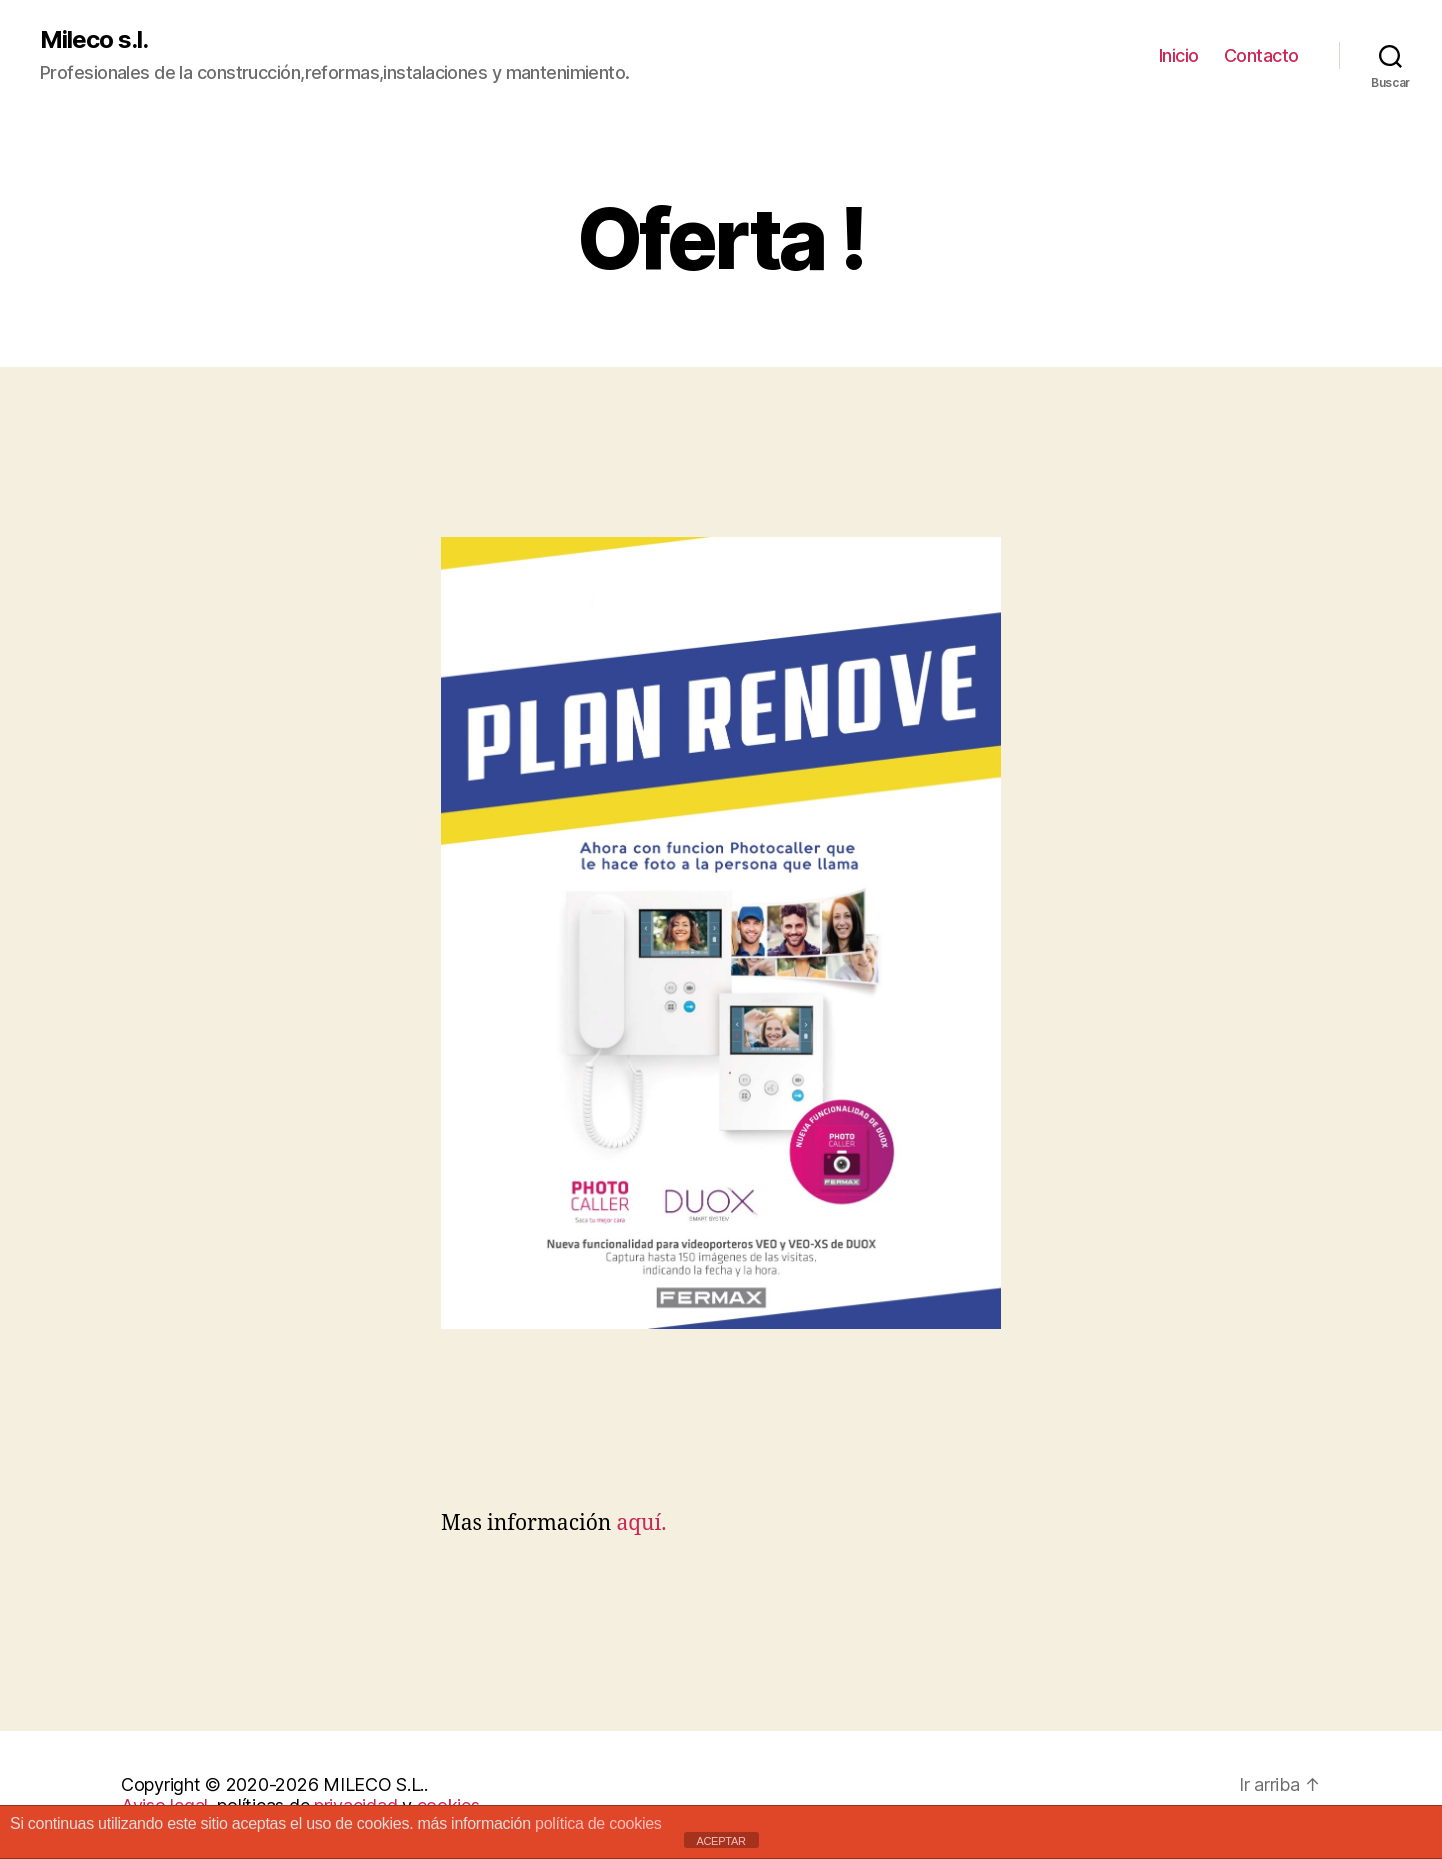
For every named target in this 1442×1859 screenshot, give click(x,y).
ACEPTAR (720, 1841)
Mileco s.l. (94, 40)
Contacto (1261, 55)
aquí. (638, 1523)
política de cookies (598, 1823)
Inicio (1179, 55)
